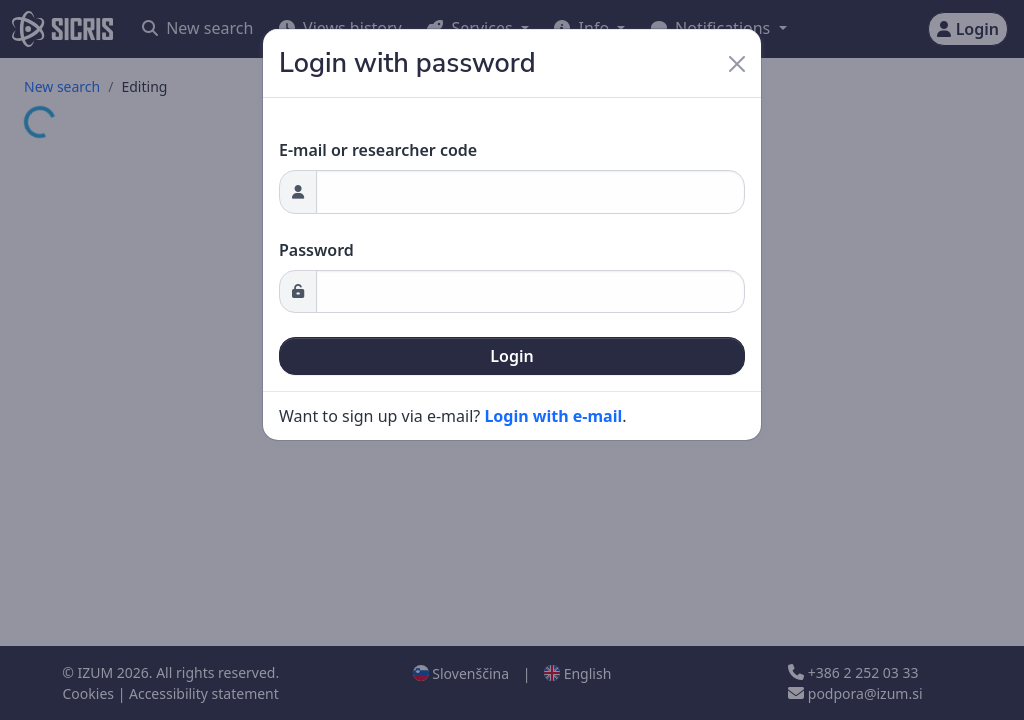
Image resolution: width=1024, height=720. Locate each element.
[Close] (737, 64)
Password (316, 250)
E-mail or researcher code (378, 150)
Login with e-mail (553, 416)
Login (511, 356)
